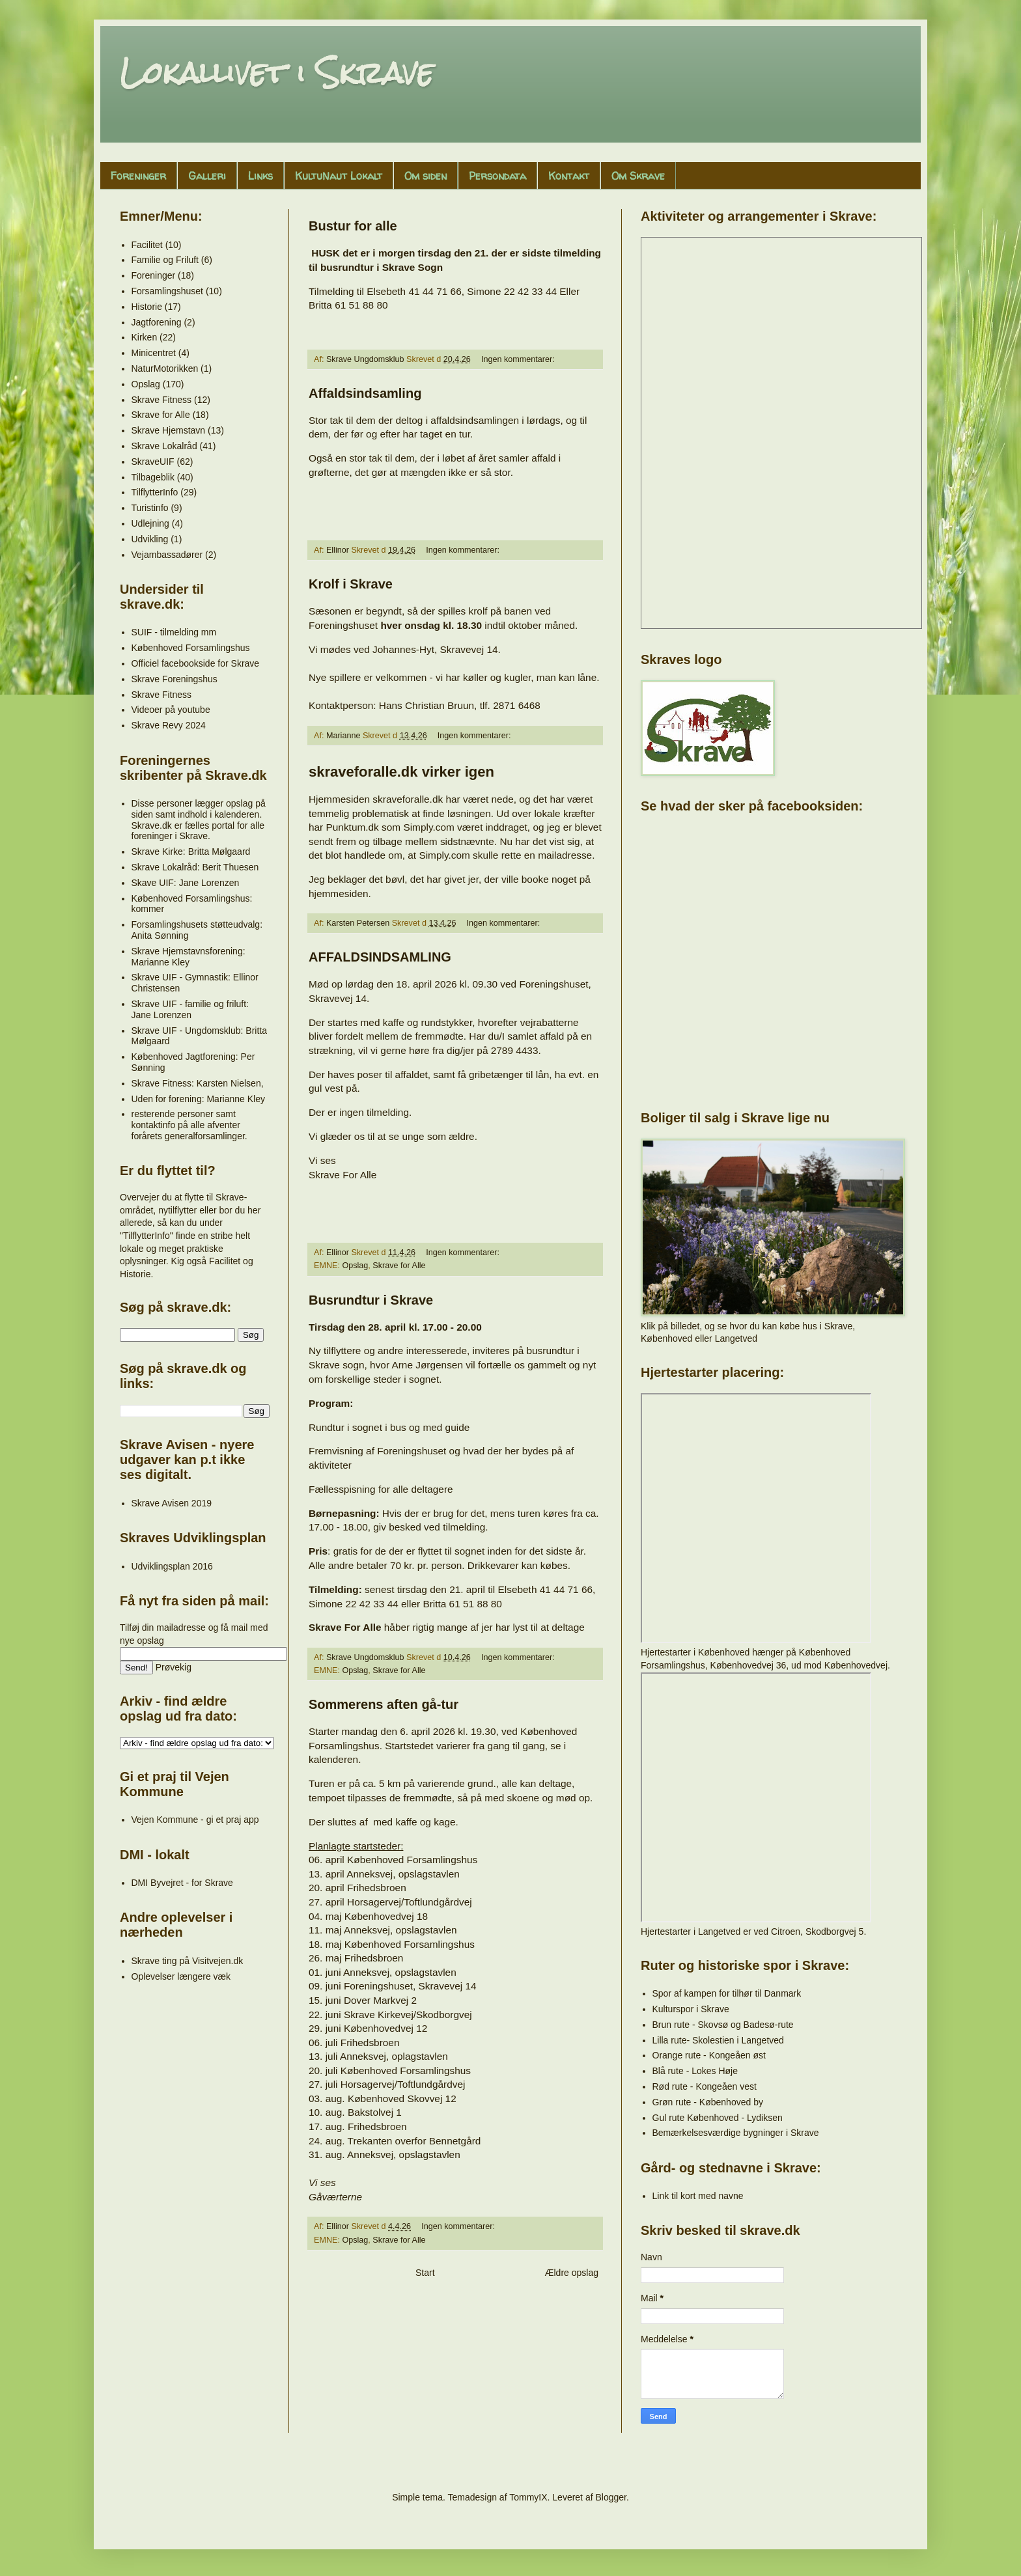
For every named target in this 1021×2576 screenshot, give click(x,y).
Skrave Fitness (162, 400)
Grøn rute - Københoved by (707, 2102)
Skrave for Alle (398, 1265)
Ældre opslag (572, 2272)
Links (260, 176)
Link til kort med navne (698, 2196)
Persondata (497, 176)
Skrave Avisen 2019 (172, 1503)
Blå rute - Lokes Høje (695, 2071)
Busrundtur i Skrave (371, 1300)
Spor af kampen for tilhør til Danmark (727, 1993)
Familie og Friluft (165, 260)
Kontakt (568, 176)
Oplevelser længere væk (181, 1976)
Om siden (425, 176)
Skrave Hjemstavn (169, 430)
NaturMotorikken (165, 368)
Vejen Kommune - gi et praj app (195, 1819)
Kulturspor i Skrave (690, 2009)
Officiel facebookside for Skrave (196, 663)
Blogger (610, 2497)
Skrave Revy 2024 (169, 725)
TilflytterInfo (155, 492)
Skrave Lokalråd (164, 446)
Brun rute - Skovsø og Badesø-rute (723, 2024)
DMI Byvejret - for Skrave (182, 1882)
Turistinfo (150, 508)
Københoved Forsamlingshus (191, 648)
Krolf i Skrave (351, 584)
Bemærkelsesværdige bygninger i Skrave (735, 2132)
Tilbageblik (153, 477)
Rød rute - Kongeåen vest (704, 2086)
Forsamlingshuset (168, 291)
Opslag (355, 1265)
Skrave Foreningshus (174, 679)
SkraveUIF (153, 461)
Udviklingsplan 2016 (172, 1566)
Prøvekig (173, 1667)
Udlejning (150, 523)
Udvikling (150, 539)
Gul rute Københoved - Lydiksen (717, 2117)
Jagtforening (157, 322)
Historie (147, 306)
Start (425, 2272)
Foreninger (138, 176)
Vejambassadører (167, 554)
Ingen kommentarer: (519, 359)
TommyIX (528, 2497)
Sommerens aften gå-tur (383, 1704)
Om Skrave (638, 176)
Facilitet (147, 245)
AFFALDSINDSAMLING (380, 957)
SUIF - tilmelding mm (174, 632)
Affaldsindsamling (365, 393)
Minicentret (154, 353)
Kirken (145, 337)
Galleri (207, 176)
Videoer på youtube (171, 709)
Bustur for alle (353, 226)
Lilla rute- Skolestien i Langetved (718, 2040)
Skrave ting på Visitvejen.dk (188, 1961)
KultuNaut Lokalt (338, 176)
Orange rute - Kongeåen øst (709, 2055)
